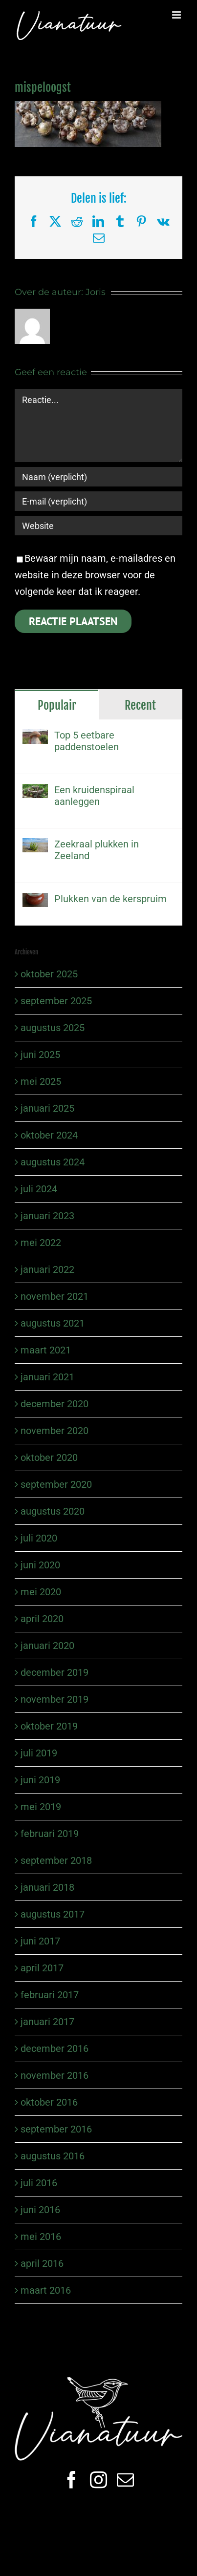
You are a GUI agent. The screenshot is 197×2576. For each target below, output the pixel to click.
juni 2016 (40, 2210)
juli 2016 (39, 2183)
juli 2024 (39, 1189)
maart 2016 (46, 2290)
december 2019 (54, 1672)
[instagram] (98, 2479)
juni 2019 (40, 1780)
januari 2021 (47, 1377)
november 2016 (54, 2075)
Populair (57, 705)
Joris (96, 292)
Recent (140, 705)
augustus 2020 (53, 1511)
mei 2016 (41, 2236)
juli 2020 (39, 1538)
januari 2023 (47, 1216)
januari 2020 (47, 1645)
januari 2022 (47, 1269)
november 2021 (54, 1296)
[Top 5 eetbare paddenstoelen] (35, 737)
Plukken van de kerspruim (110, 899)
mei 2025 (41, 1081)
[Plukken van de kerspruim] (35, 901)
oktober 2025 (49, 974)
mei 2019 (41, 1807)
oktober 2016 (49, 2102)
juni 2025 (40, 1054)
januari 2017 (47, 2021)
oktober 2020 (49, 1457)
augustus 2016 (53, 2156)
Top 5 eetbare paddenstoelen (86, 741)
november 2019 (54, 1699)
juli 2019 (39, 1753)
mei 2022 (41, 1242)
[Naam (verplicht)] (98, 476)
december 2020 (54, 1404)
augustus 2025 (53, 1028)
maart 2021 (46, 1350)
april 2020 (42, 1619)
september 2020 (56, 1484)
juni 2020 (40, 1565)
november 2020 (54, 1430)
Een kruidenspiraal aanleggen (94, 795)
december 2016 (54, 2048)
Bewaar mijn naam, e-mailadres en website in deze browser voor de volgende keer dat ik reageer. (95, 574)
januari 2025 (47, 1108)
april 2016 (42, 2263)
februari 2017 (50, 1995)
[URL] (98, 525)
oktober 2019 (49, 1726)
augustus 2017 (53, 1914)
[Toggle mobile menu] (177, 15)
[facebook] (71, 2479)
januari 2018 (47, 1887)
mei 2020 (41, 1592)
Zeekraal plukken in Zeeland (96, 850)
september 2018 (56, 1860)
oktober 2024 (49, 1135)
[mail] (125, 2479)
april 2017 (42, 1968)
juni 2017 (40, 1941)
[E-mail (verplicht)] (98, 501)
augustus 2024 (53, 1162)
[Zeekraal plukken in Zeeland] (35, 846)
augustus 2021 (53, 1323)
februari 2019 (50, 1833)
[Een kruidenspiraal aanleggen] (35, 792)
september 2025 (56, 1001)
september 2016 (56, 2129)
